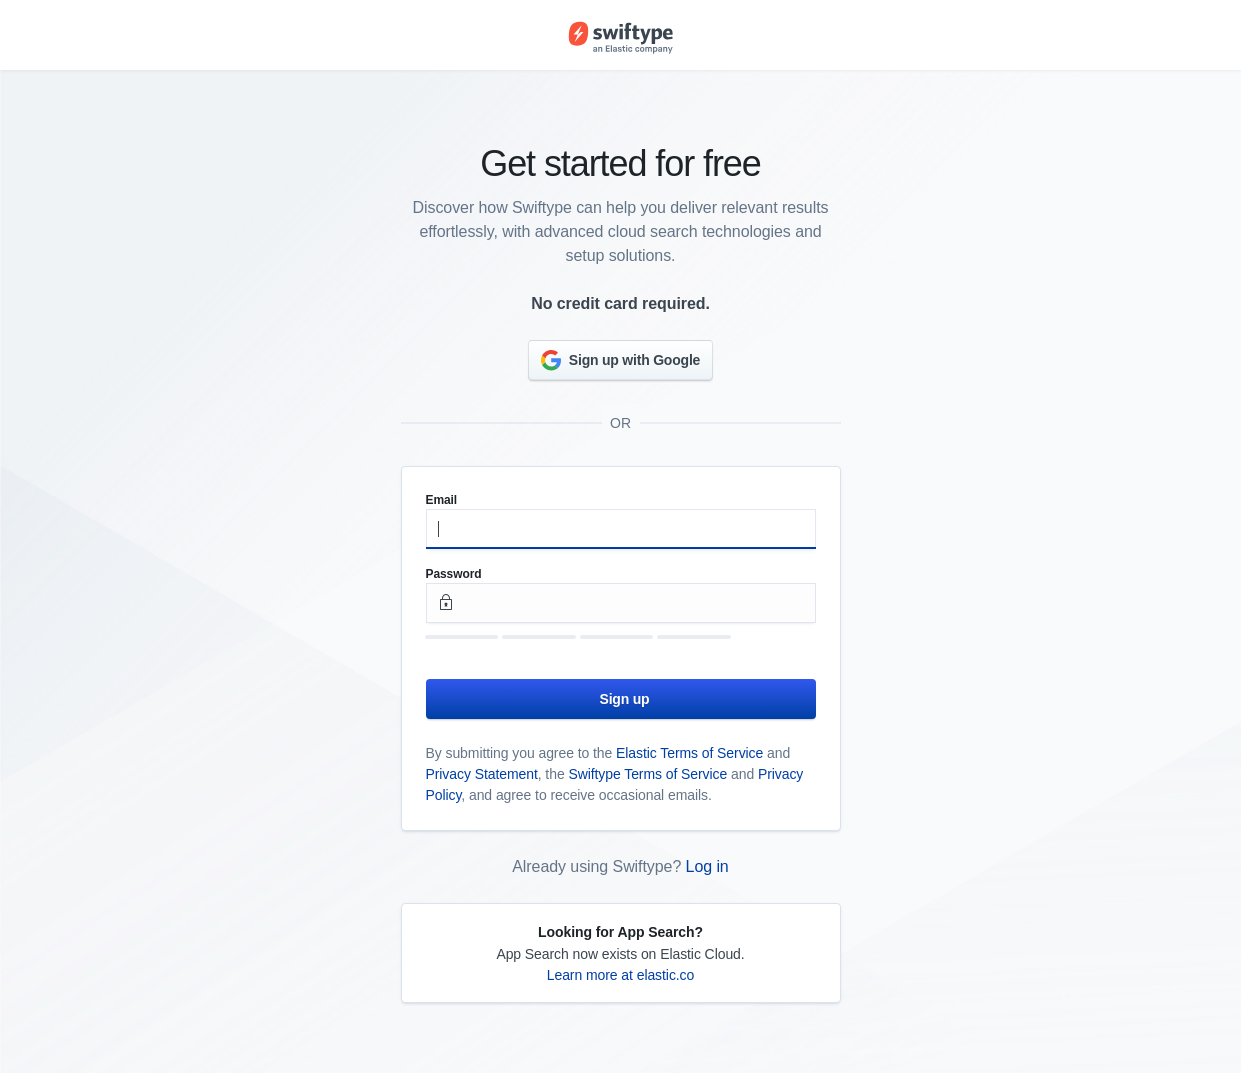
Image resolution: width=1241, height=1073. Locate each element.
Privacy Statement (482, 774)
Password (454, 574)
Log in (707, 866)
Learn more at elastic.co (621, 975)
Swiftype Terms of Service (647, 774)
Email (442, 500)
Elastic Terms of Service (689, 753)
